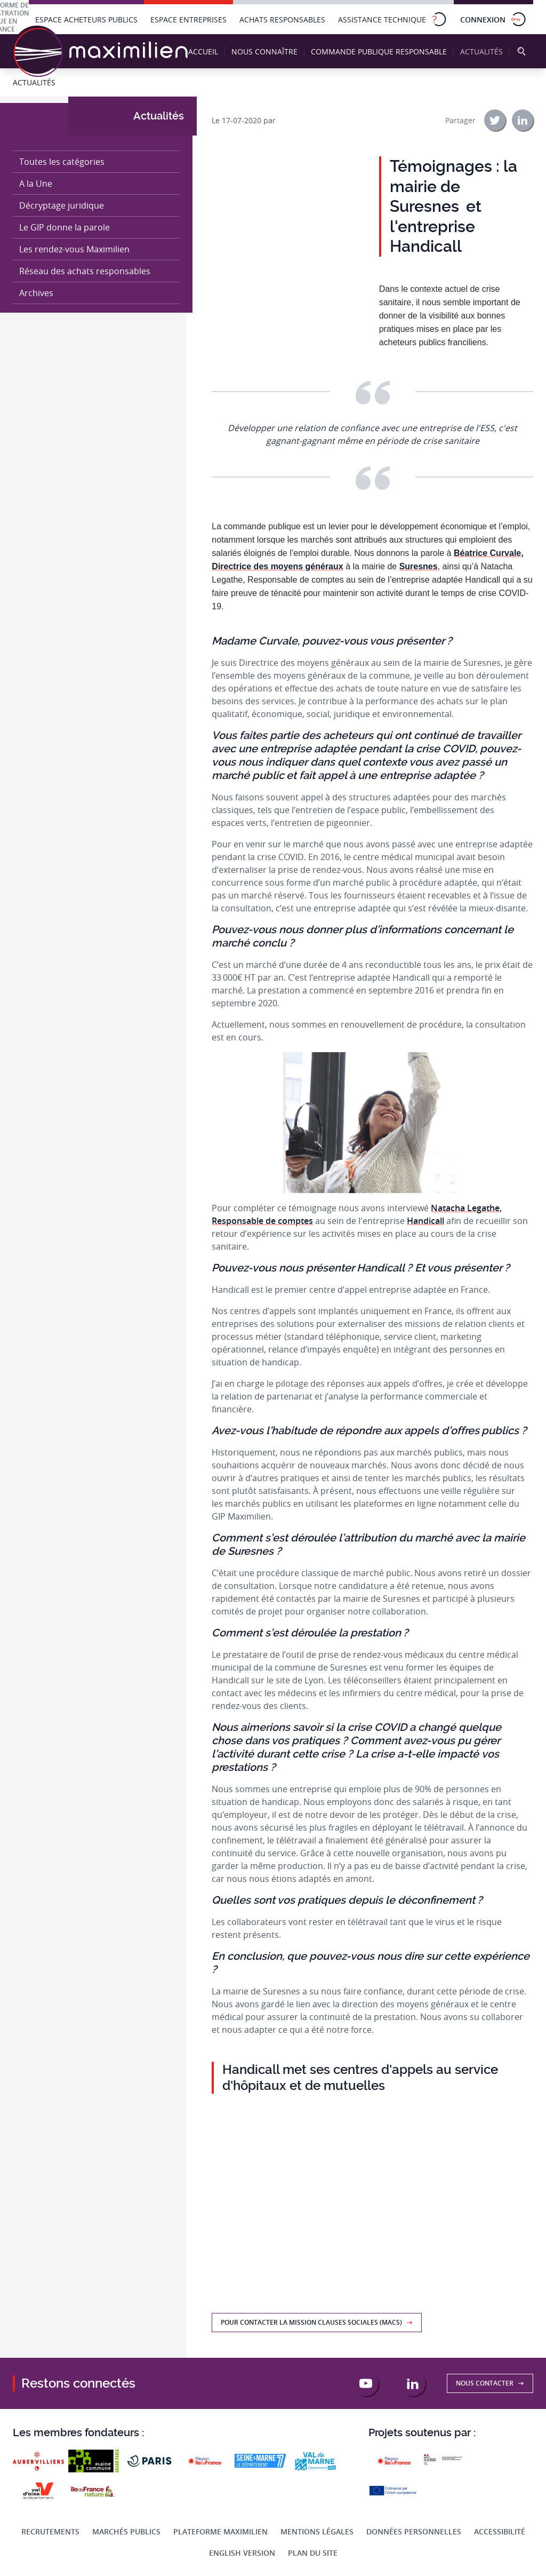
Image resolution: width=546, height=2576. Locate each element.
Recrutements (50, 2531)
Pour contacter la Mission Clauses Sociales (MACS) (317, 2322)
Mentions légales (317, 2531)
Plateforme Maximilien (220, 2531)
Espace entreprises (188, 19)
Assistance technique (392, 19)
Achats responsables (282, 19)
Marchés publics (126, 2531)
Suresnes (418, 566)
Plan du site (313, 2553)
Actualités (484, 51)
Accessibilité (499, 2531)
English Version (242, 2553)
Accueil (203, 51)
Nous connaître (264, 51)
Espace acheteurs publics (86, 19)
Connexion (493, 19)
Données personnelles (413, 2531)
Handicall (425, 1221)
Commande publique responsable (379, 51)
